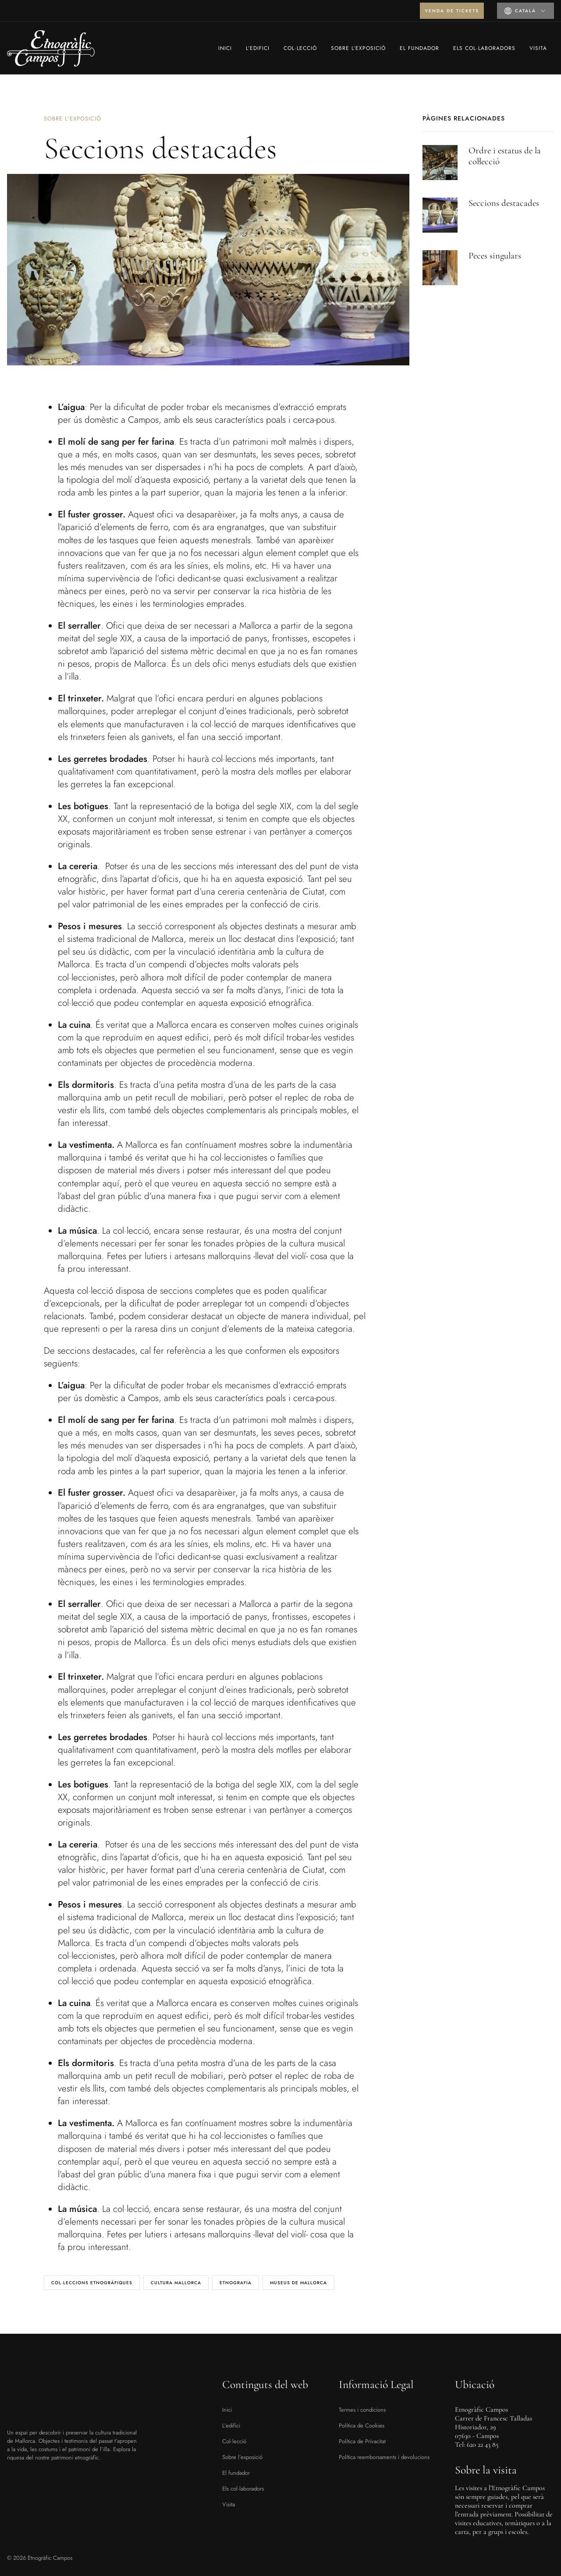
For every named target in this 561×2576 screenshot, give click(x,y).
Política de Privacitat (362, 2441)
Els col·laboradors (484, 48)
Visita (538, 48)
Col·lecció (300, 48)
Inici (225, 48)
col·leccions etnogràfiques (91, 2282)
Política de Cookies (361, 2425)
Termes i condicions (362, 2410)
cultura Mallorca (176, 2282)
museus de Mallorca (298, 2282)
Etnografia (236, 2282)
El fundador (419, 48)
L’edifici (258, 48)
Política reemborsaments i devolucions (384, 2457)
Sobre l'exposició (72, 118)
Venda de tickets (452, 10)
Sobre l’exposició (358, 48)
